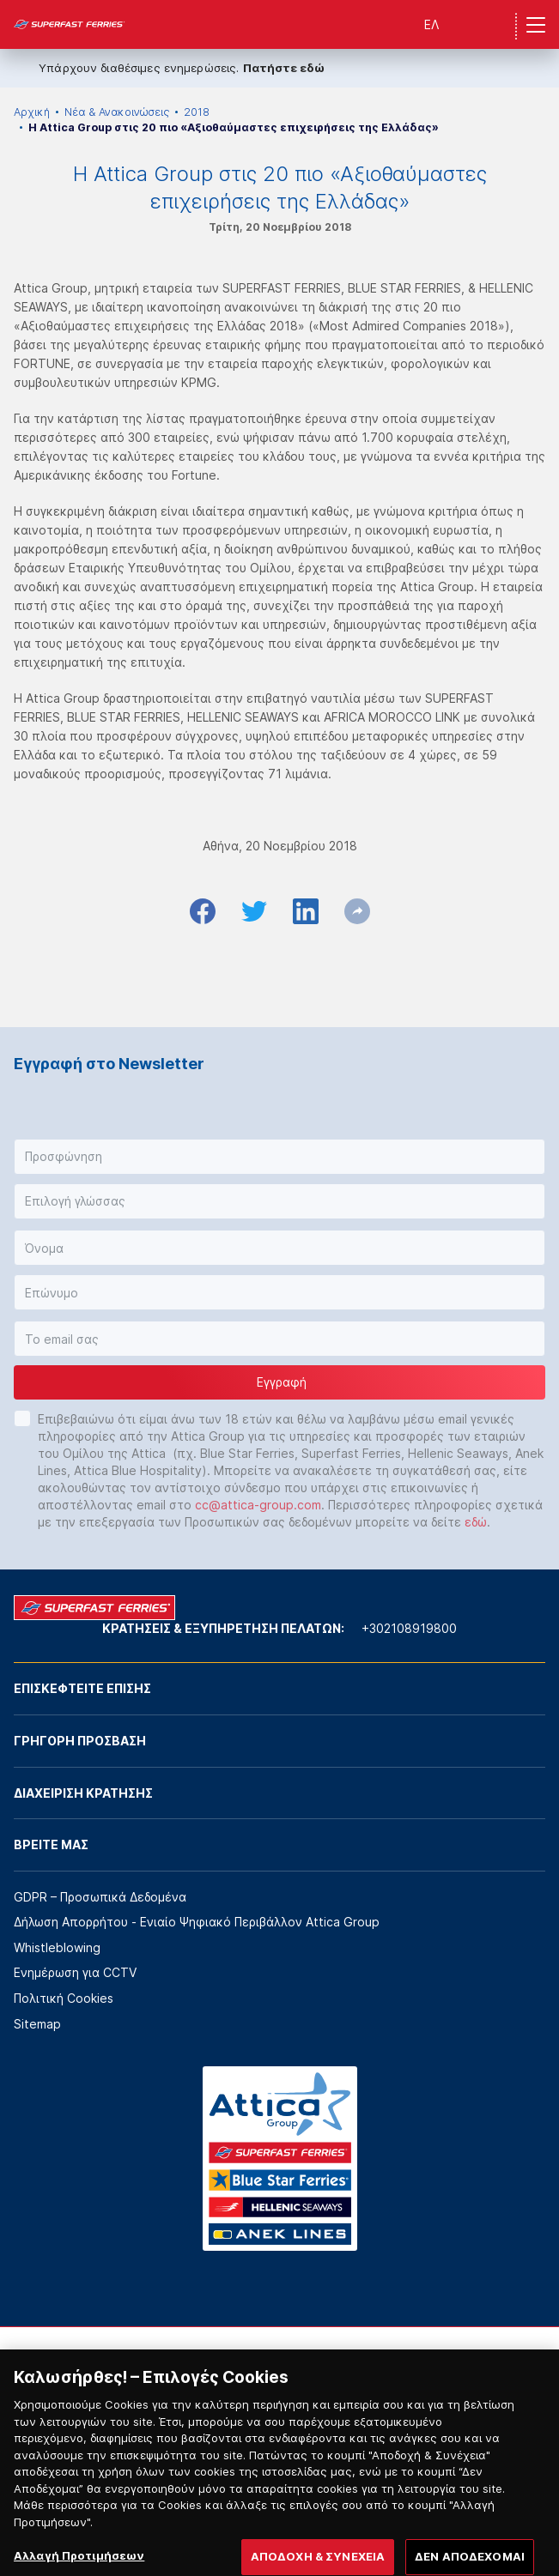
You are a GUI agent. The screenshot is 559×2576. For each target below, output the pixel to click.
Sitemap (37, 2024)
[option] (64, 2378)
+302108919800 (409, 1628)
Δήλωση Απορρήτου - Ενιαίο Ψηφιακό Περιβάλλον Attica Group (197, 1921)
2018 (197, 112)
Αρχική (32, 112)
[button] (279, 1157)
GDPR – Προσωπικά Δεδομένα (100, 1897)
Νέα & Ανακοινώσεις (116, 112)
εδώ (476, 1522)
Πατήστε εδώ (284, 68)
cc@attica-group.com (258, 1504)
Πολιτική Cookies (63, 1998)
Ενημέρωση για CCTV (75, 1972)
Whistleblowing (57, 1947)
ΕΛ (431, 24)
